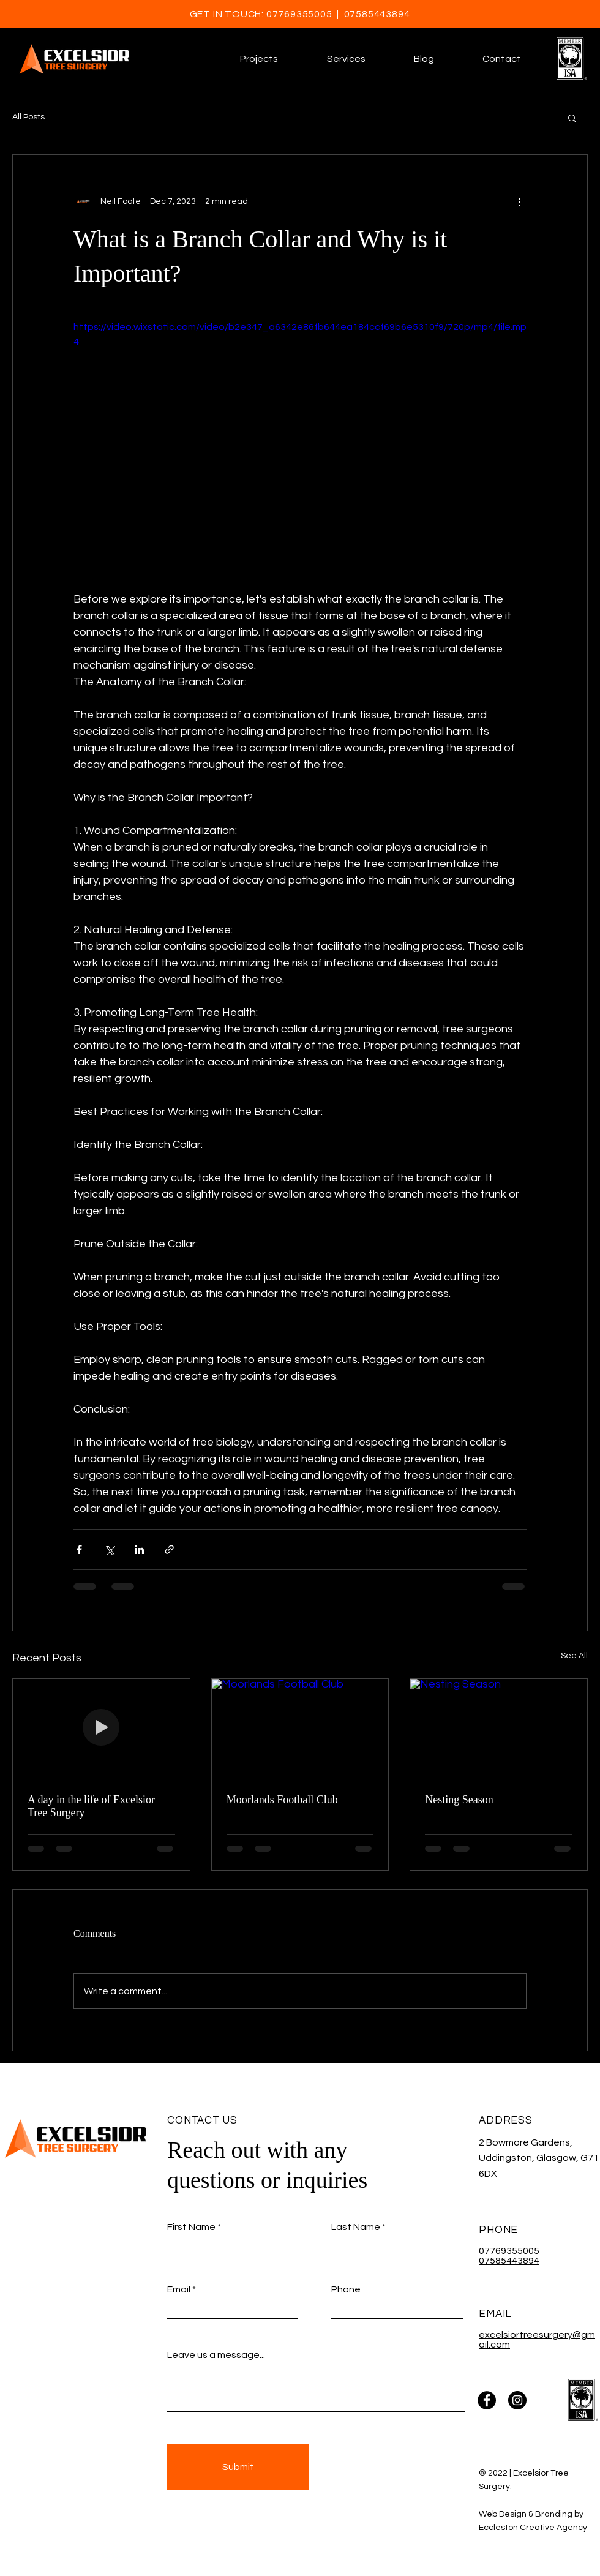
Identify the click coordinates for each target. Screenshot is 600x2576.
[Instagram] (517, 2400)
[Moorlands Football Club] (300, 1728)
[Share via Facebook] (79, 1549)
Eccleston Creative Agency (533, 2527)
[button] (345, 58)
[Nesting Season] (498, 1728)
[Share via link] (169, 1549)
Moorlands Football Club (282, 1799)
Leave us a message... (216, 2355)
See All (574, 1655)
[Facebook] (487, 2400)
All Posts (28, 117)
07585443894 (377, 14)
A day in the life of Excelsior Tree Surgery (91, 1806)
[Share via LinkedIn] (139, 1549)
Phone (346, 2289)
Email (178, 2289)
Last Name (355, 2227)
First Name (191, 2227)
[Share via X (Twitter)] (109, 1549)
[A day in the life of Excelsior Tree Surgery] (101, 1728)
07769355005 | (305, 14)
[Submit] (238, 2467)
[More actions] (519, 201)
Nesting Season (459, 1799)
